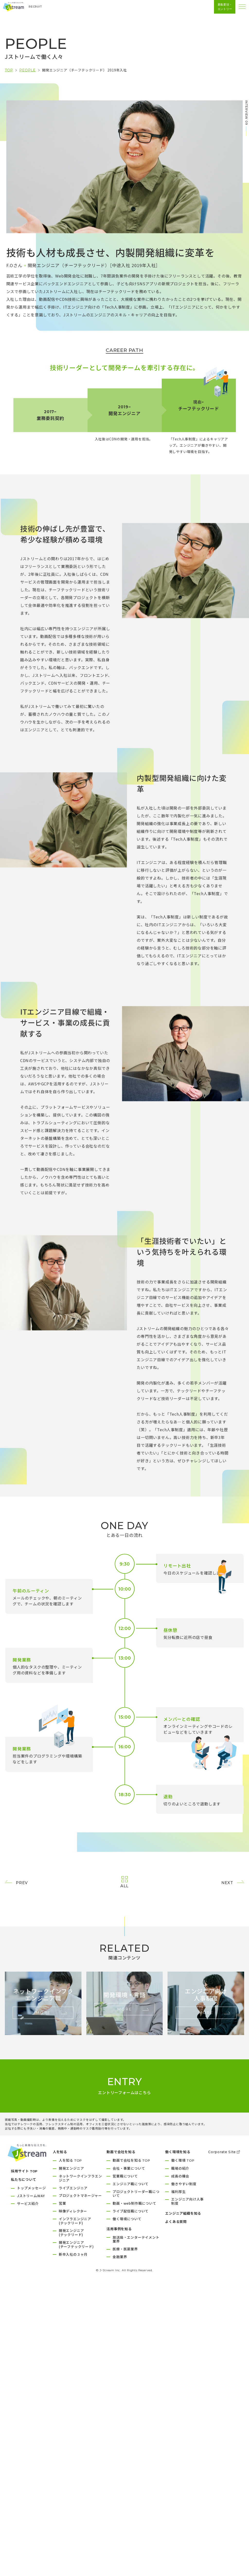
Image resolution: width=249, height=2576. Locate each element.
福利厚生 (178, 2191)
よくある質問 (176, 2221)
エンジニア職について (131, 2183)
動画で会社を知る (132, 2160)
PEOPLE (27, 70)
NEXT (227, 1882)
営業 (62, 2203)
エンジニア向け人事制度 (187, 2201)
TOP (9, 70)
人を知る (71, 2160)
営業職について (125, 2176)
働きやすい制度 (183, 2183)
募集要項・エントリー (225, 7)
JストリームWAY (31, 2195)
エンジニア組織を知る (183, 2213)
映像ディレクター (73, 2211)
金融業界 (120, 2256)
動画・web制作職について (134, 2203)
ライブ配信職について (131, 2211)
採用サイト (25, 2170)
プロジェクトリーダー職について (136, 2193)
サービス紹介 (28, 2203)
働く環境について (127, 2218)
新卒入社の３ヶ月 (73, 2254)
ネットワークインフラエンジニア (80, 2178)
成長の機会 (180, 2176)
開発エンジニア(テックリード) (71, 2232)
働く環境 (183, 2160)
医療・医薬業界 (125, 2248)
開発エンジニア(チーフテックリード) (76, 2244)
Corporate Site (222, 2152)
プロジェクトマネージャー (80, 2195)
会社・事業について (129, 2168)
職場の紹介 (180, 2168)
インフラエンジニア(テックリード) (75, 2220)
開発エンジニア (71, 2168)
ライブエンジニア (73, 2187)
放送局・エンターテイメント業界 (136, 2239)
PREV (22, 1882)
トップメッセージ (31, 2187)
